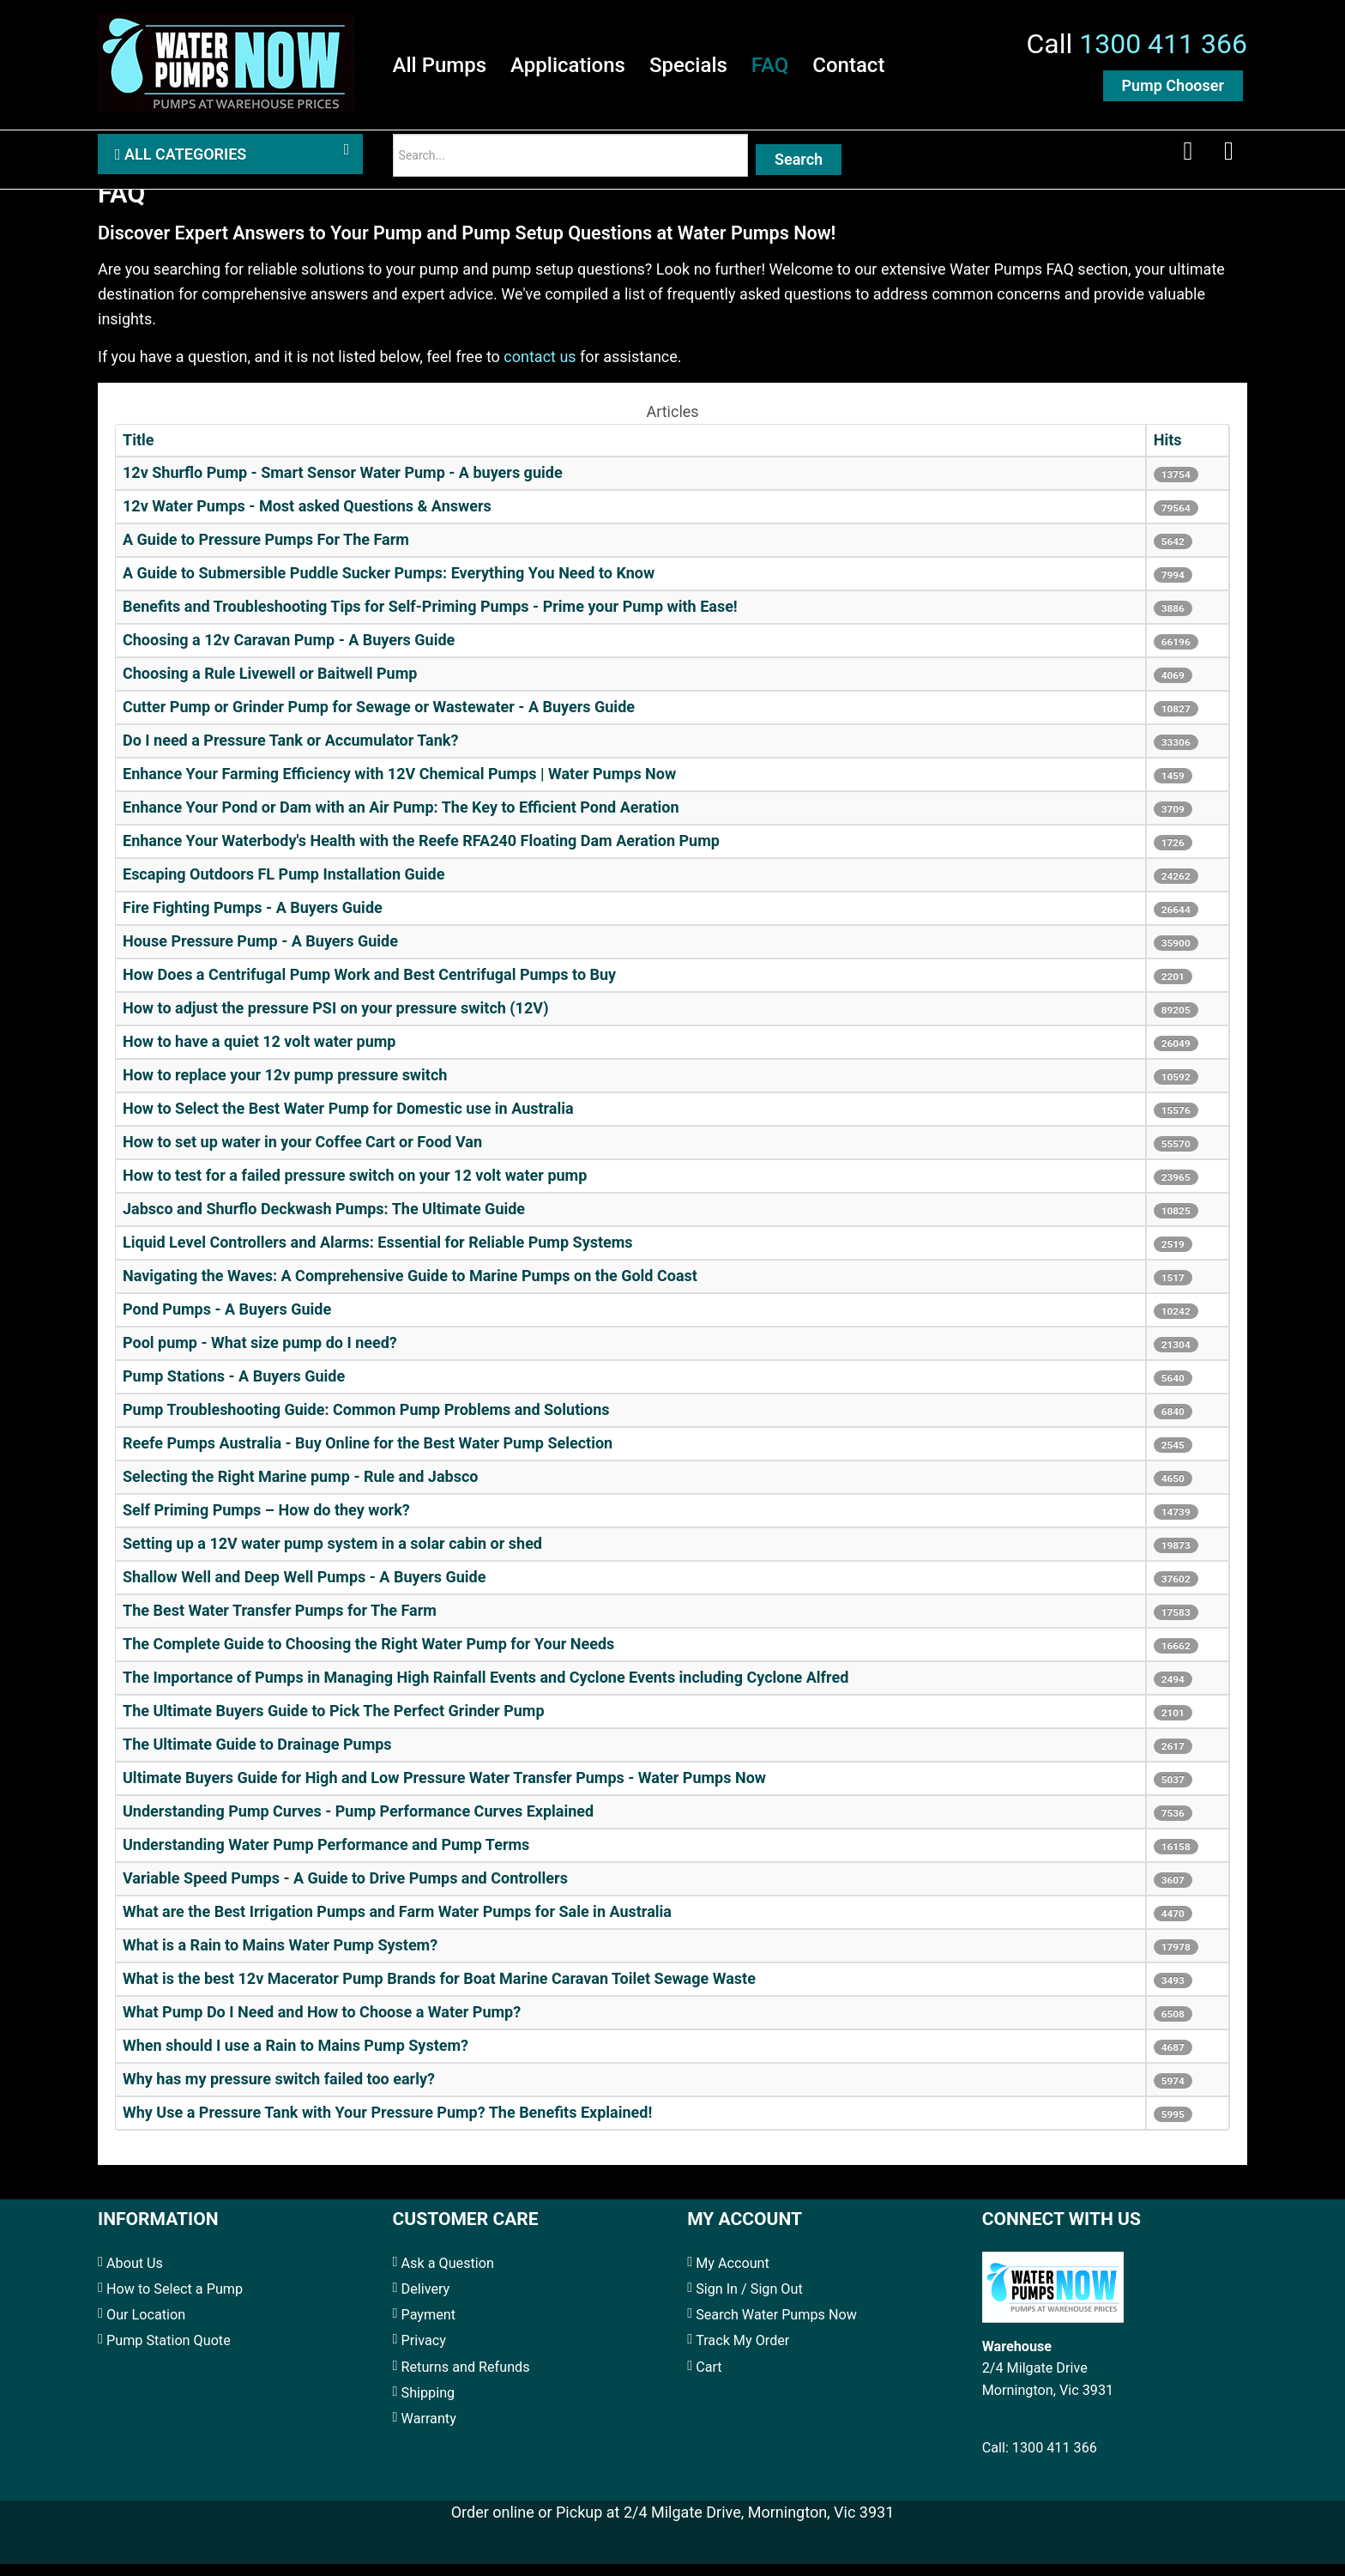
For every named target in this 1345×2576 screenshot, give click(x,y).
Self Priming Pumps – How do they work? (266, 1523)
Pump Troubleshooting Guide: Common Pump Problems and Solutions (366, 1422)
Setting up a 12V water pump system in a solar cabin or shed (332, 1556)
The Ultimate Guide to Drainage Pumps (257, 1757)
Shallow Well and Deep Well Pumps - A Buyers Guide (304, 1590)
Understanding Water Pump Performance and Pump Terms (326, 1857)
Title (138, 453)
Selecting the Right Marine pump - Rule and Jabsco (300, 1489)
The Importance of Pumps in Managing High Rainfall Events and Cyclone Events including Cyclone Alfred (485, 1690)
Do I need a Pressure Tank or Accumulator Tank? (290, 753)
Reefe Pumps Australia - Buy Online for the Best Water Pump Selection (367, 1456)
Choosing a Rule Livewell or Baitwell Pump (270, 686)
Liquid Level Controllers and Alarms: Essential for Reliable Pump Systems (378, 1255)
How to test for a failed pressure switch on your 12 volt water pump (355, 1188)
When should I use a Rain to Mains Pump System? (295, 2058)
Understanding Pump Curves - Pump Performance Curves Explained (358, 1824)
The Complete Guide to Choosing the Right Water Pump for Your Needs (368, 1657)
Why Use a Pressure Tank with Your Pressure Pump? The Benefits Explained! (387, 2125)
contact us (540, 369)
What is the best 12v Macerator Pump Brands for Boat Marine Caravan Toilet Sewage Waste (439, 1991)
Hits (1168, 453)
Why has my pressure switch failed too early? (279, 2092)
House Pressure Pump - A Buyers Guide (260, 954)
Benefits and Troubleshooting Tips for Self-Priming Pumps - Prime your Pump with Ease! (430, 619)
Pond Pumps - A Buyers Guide (227, 1322)
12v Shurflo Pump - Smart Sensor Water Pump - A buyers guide (343, 485)
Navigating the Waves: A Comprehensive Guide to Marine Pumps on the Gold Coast (410, 1288)
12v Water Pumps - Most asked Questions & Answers (307, 519)
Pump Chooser (1173, 89)
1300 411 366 (1163, 47)
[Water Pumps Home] (226, 64)
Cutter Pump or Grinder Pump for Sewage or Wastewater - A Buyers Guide (379, 720)
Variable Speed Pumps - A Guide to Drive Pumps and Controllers (345, 1891)
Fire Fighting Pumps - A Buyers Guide (253, 920)
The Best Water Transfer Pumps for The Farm (280, 1623)
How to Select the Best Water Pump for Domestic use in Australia (348, 1121)
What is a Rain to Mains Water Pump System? (280, 1958)
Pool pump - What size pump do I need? (260, 1355)
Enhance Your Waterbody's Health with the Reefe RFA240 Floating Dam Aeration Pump (421, 853)
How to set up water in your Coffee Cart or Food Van (302, 1155)
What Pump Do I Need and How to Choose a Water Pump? (322, 2025)
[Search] (570, 163)
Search (799, 167)
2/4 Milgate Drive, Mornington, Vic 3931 (759, 2524)
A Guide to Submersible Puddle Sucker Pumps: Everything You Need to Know (388, 586)
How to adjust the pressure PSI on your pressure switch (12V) (336, 1021)
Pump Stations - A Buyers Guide (234, 1389)
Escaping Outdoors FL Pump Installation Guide (283, 887)
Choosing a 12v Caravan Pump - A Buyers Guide (289, 653)
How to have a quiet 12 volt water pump (259, 1054)
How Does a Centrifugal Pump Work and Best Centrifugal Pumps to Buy (369, 987)
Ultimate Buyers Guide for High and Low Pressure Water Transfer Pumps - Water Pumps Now (444, 1790)
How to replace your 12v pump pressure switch (285, 1088)
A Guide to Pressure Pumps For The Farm (266, 552)
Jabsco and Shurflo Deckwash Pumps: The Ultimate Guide (324, 1221)
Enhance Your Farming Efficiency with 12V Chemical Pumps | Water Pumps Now (399, 786)
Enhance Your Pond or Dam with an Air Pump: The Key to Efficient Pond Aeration (401, 820)
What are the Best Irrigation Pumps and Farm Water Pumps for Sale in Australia (397, 1924)
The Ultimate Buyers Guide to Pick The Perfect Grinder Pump (334, 1723)
